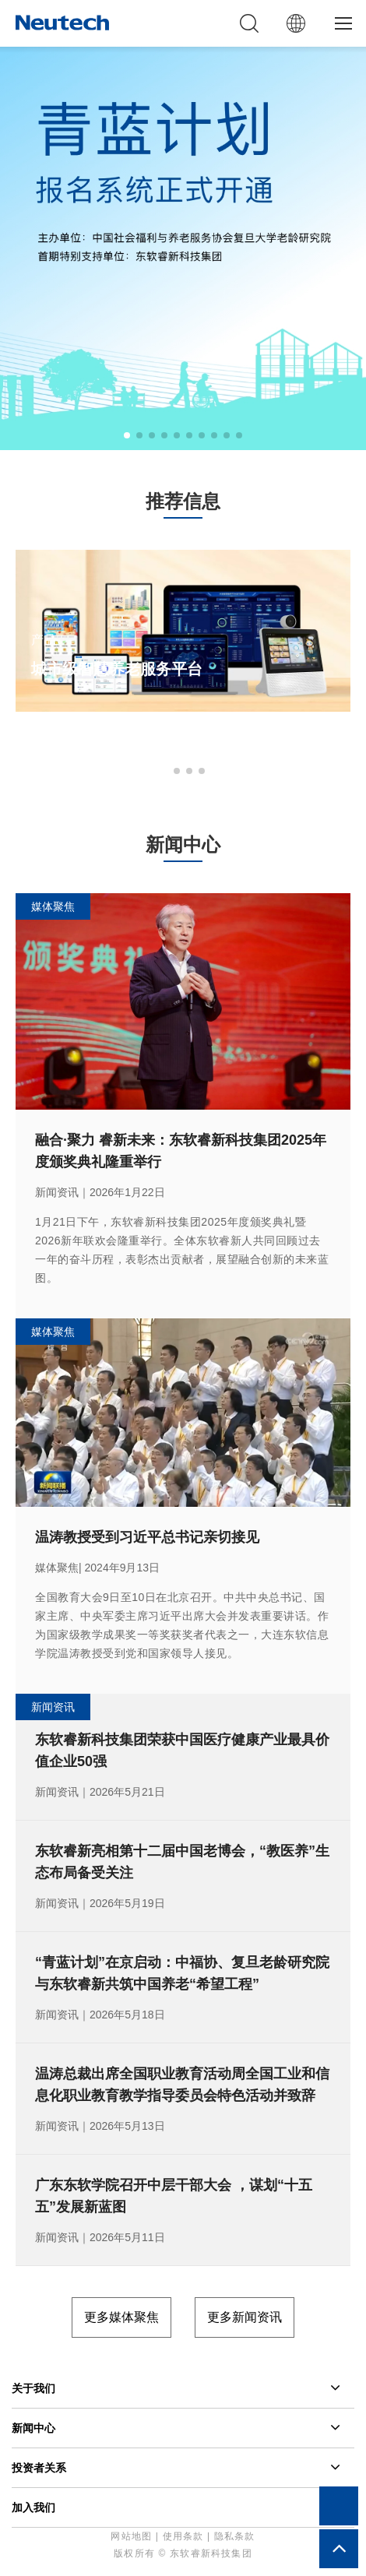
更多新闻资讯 (244, 2317)
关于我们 (33, 2388)
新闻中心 (33, 2428)
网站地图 (131, 2536)
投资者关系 (39, 2468)
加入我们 (33, 2507)
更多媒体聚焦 (121, 2317)
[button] (127, 435)
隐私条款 (234, 2536)
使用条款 (183, 2536)
